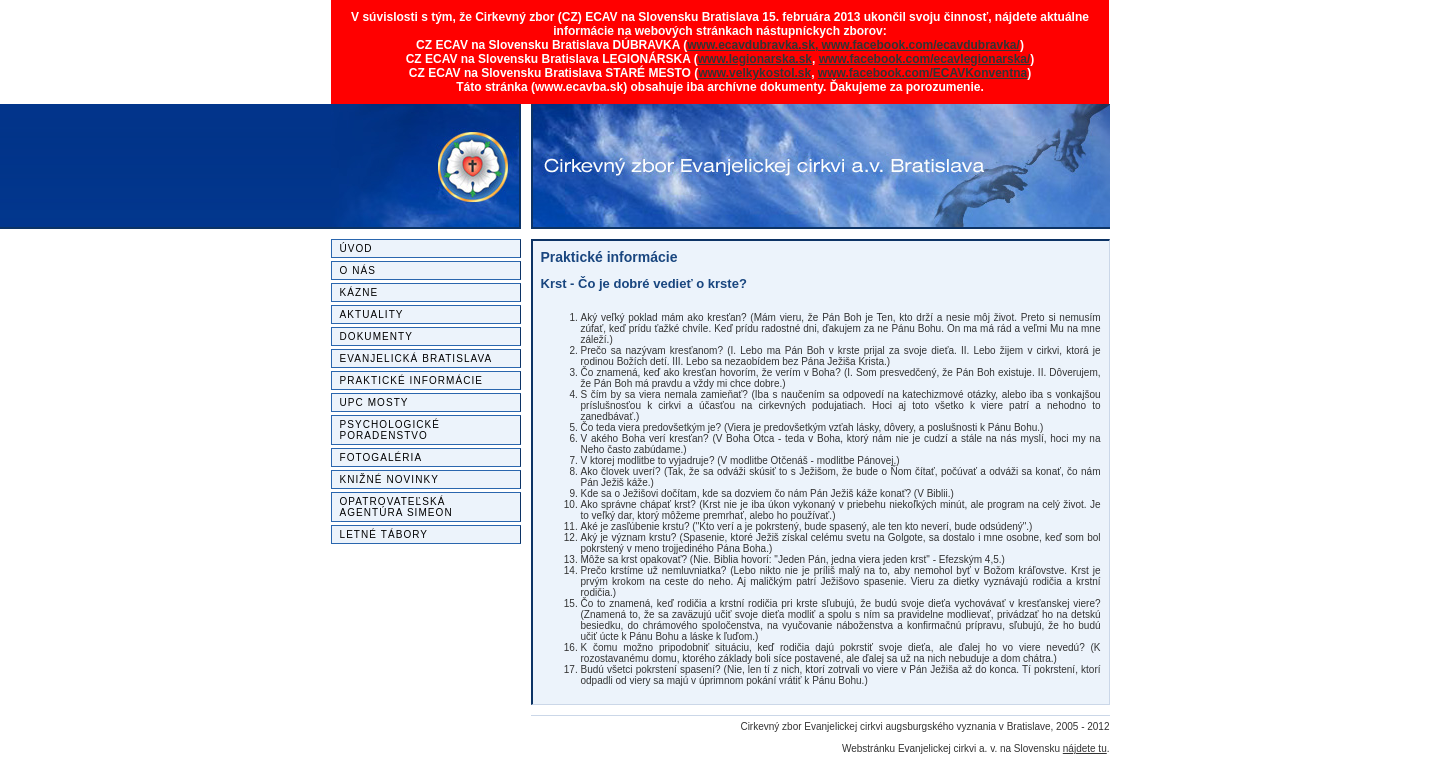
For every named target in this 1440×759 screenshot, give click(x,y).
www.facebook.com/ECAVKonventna (922, 73)
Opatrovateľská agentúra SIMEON (396, 507)
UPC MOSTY (374, 402)
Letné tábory (384, 534)
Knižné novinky (389, 479)
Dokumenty (377, 336)
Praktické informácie (412, 380)
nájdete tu (1085, 748)
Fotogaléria (381, 457)
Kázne (359, 292)
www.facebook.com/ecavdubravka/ (921, 45)
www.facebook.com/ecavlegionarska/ (925, 59)
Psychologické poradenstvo (390, 430)
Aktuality (372, 314)
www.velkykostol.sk (754, 73)
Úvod (356, 248)
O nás (358, 270)
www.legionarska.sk (755, 59)
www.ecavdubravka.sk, (754, 45)
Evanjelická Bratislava (416, 358)
